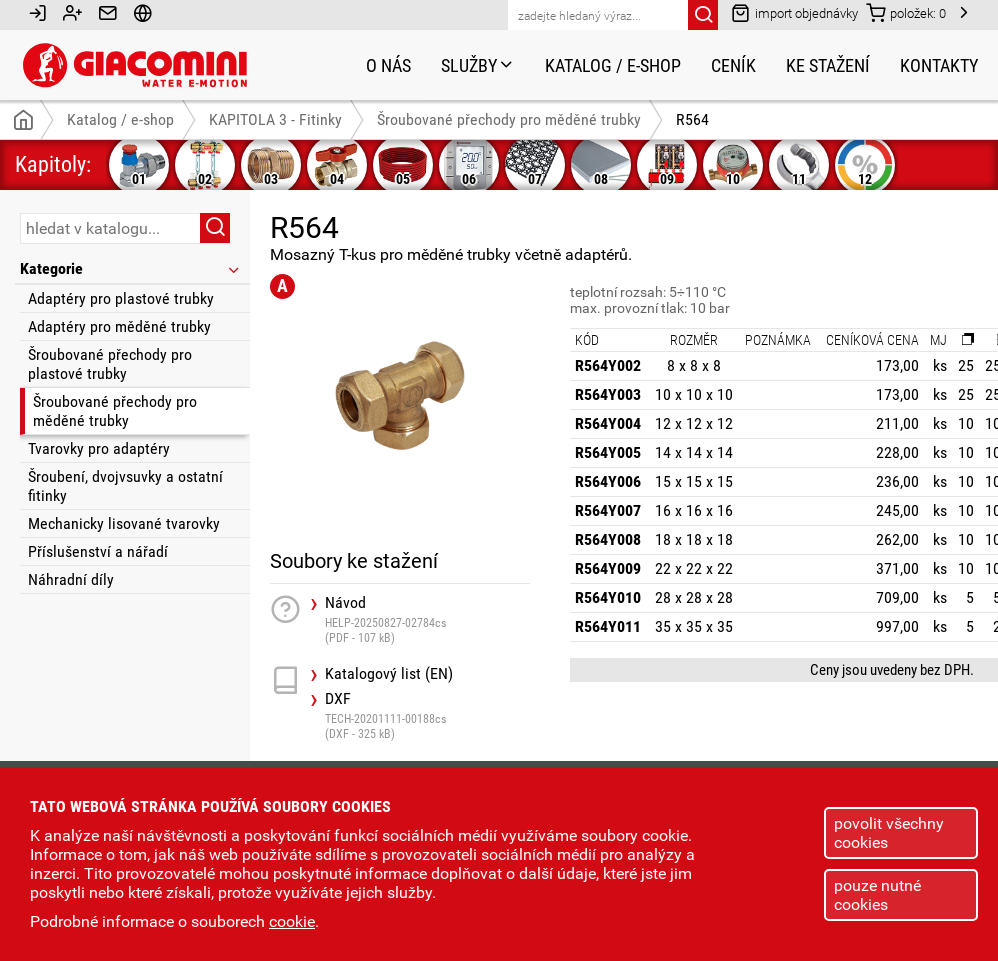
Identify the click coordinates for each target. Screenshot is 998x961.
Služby (478, 65)
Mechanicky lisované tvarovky (124, 523)
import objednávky (794, 12)
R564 (692, 119)
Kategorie (131, 268)
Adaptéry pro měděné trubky (119, 326)
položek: (906, 12)
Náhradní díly (71, 579)
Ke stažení (828, 65)
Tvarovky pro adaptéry (99, 448)
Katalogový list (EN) (389, 674)
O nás (388, 65)
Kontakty (939, 65)
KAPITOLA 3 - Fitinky (275, 119)
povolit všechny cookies (889, 833)
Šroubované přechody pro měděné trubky (115, 411)
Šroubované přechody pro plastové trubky (110, 364)
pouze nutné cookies (877, 895)
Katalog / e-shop (613, 65)
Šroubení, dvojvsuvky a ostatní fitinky (125, 486)
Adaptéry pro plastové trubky (121, 298)
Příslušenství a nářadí (98, 551)
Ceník (733, 65)
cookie (292, 921)
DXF (427, 715)
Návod (427, 619)
